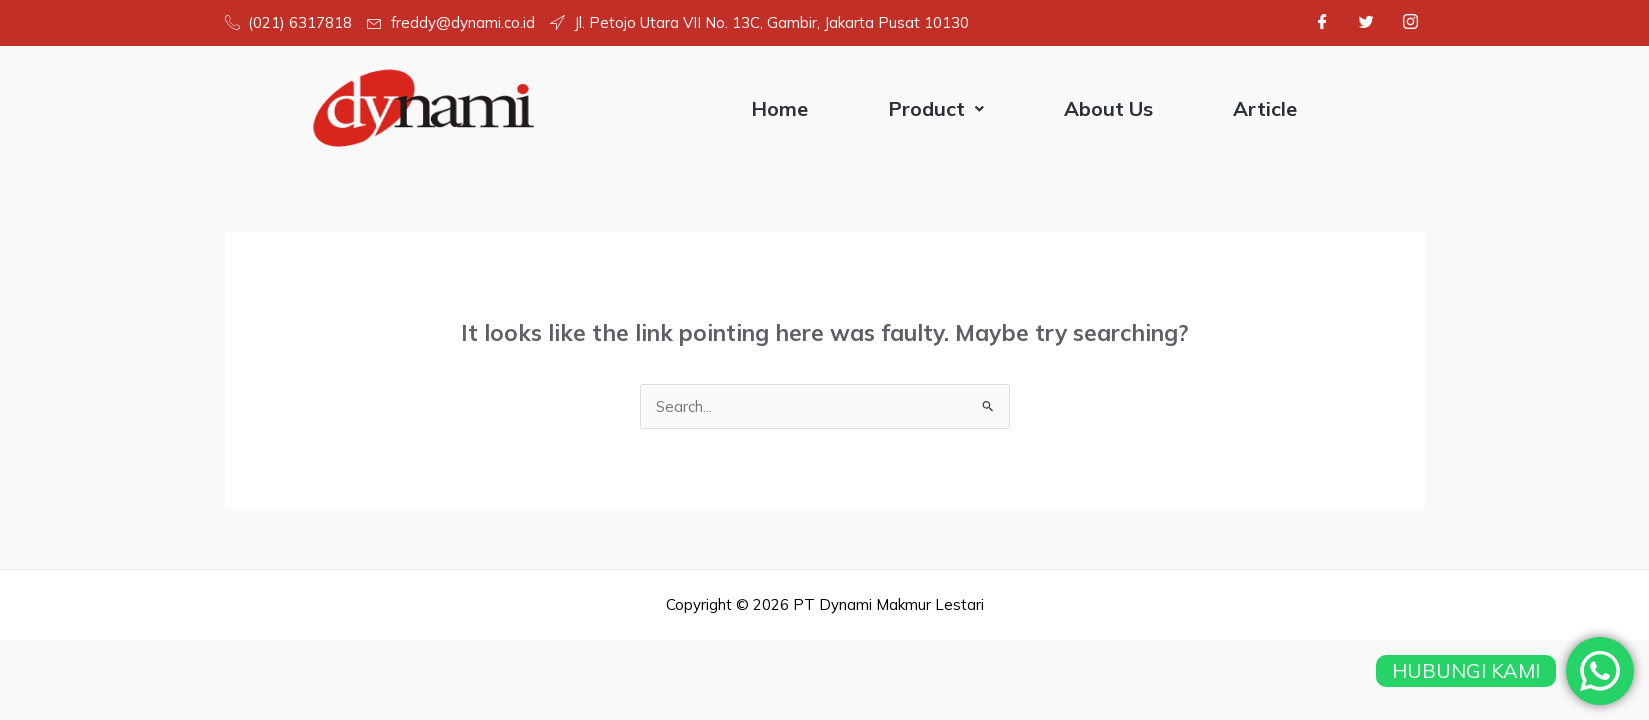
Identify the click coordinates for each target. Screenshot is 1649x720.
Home (779, 108)
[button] (936, 109)
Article (1265, 108)
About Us (1108, 108)
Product (936, 108)
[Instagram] (1411, 23)
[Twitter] (1367, 23)
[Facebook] (1323, 23)
